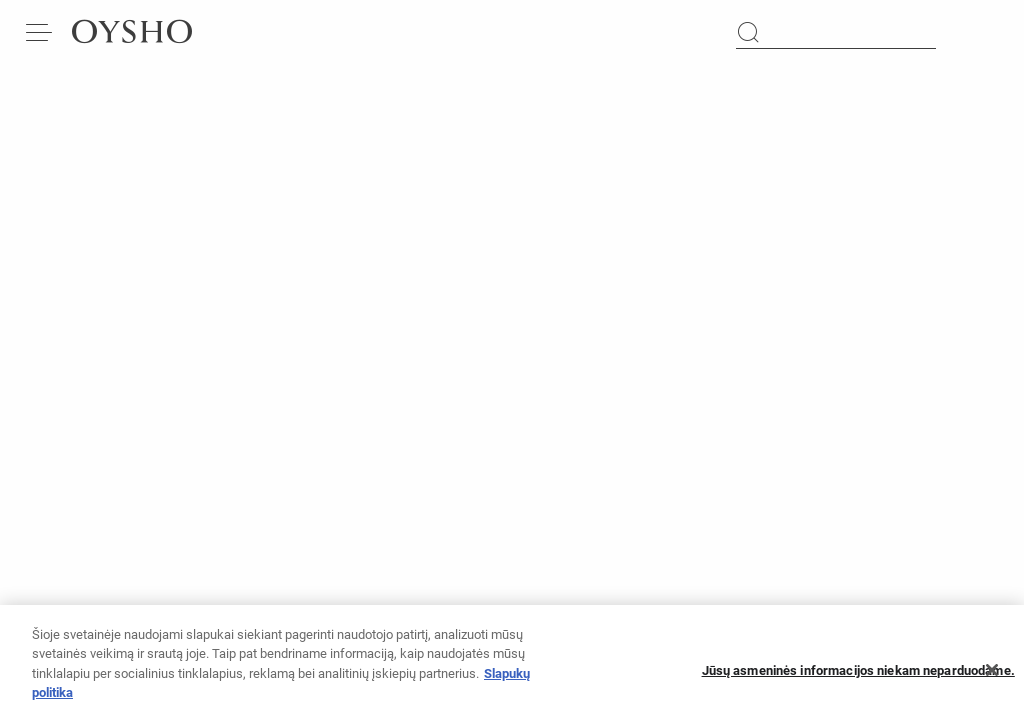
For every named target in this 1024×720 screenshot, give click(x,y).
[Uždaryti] (992, 677)
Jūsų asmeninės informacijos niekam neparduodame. (858, 676)
